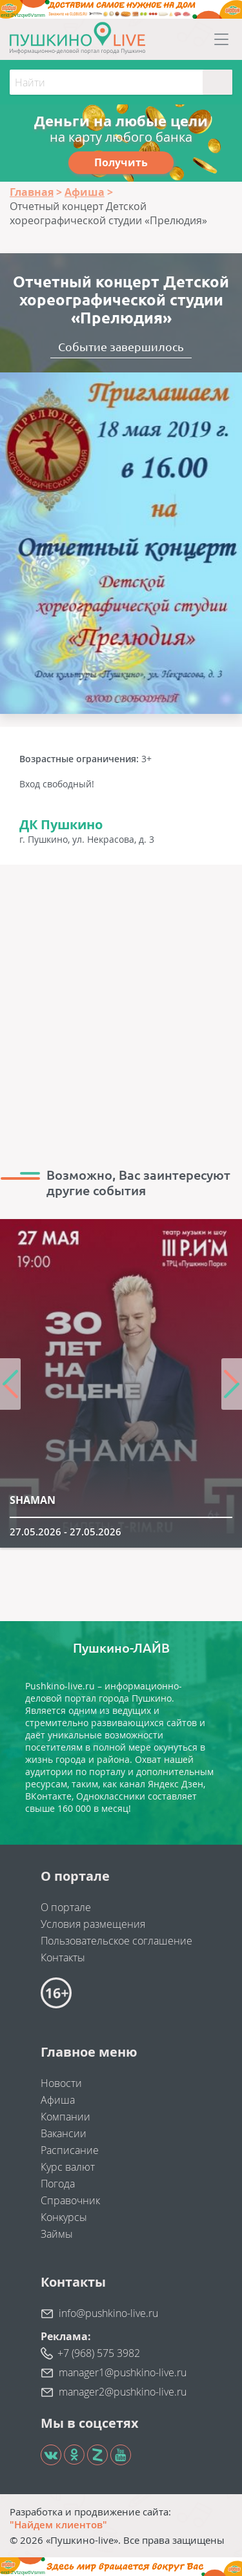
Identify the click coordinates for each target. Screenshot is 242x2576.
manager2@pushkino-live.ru (123, 2392)
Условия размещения (93, 1924)
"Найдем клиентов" (58, 2524)
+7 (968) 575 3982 (98, 2353)
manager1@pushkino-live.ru (123, 2372)
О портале (66, 1907)
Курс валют (68, 2167)
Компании (65, 2117)
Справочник (70, 2200)
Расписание (70, 2150)
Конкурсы (64, 2217)
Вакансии (63, 2133)
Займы (57, 2234)
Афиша (58, 2100)
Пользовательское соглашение (116, 1941)
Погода (58, 2184)
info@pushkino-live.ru (108, 2313)
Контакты (63, 1957)
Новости (61, 2083)
